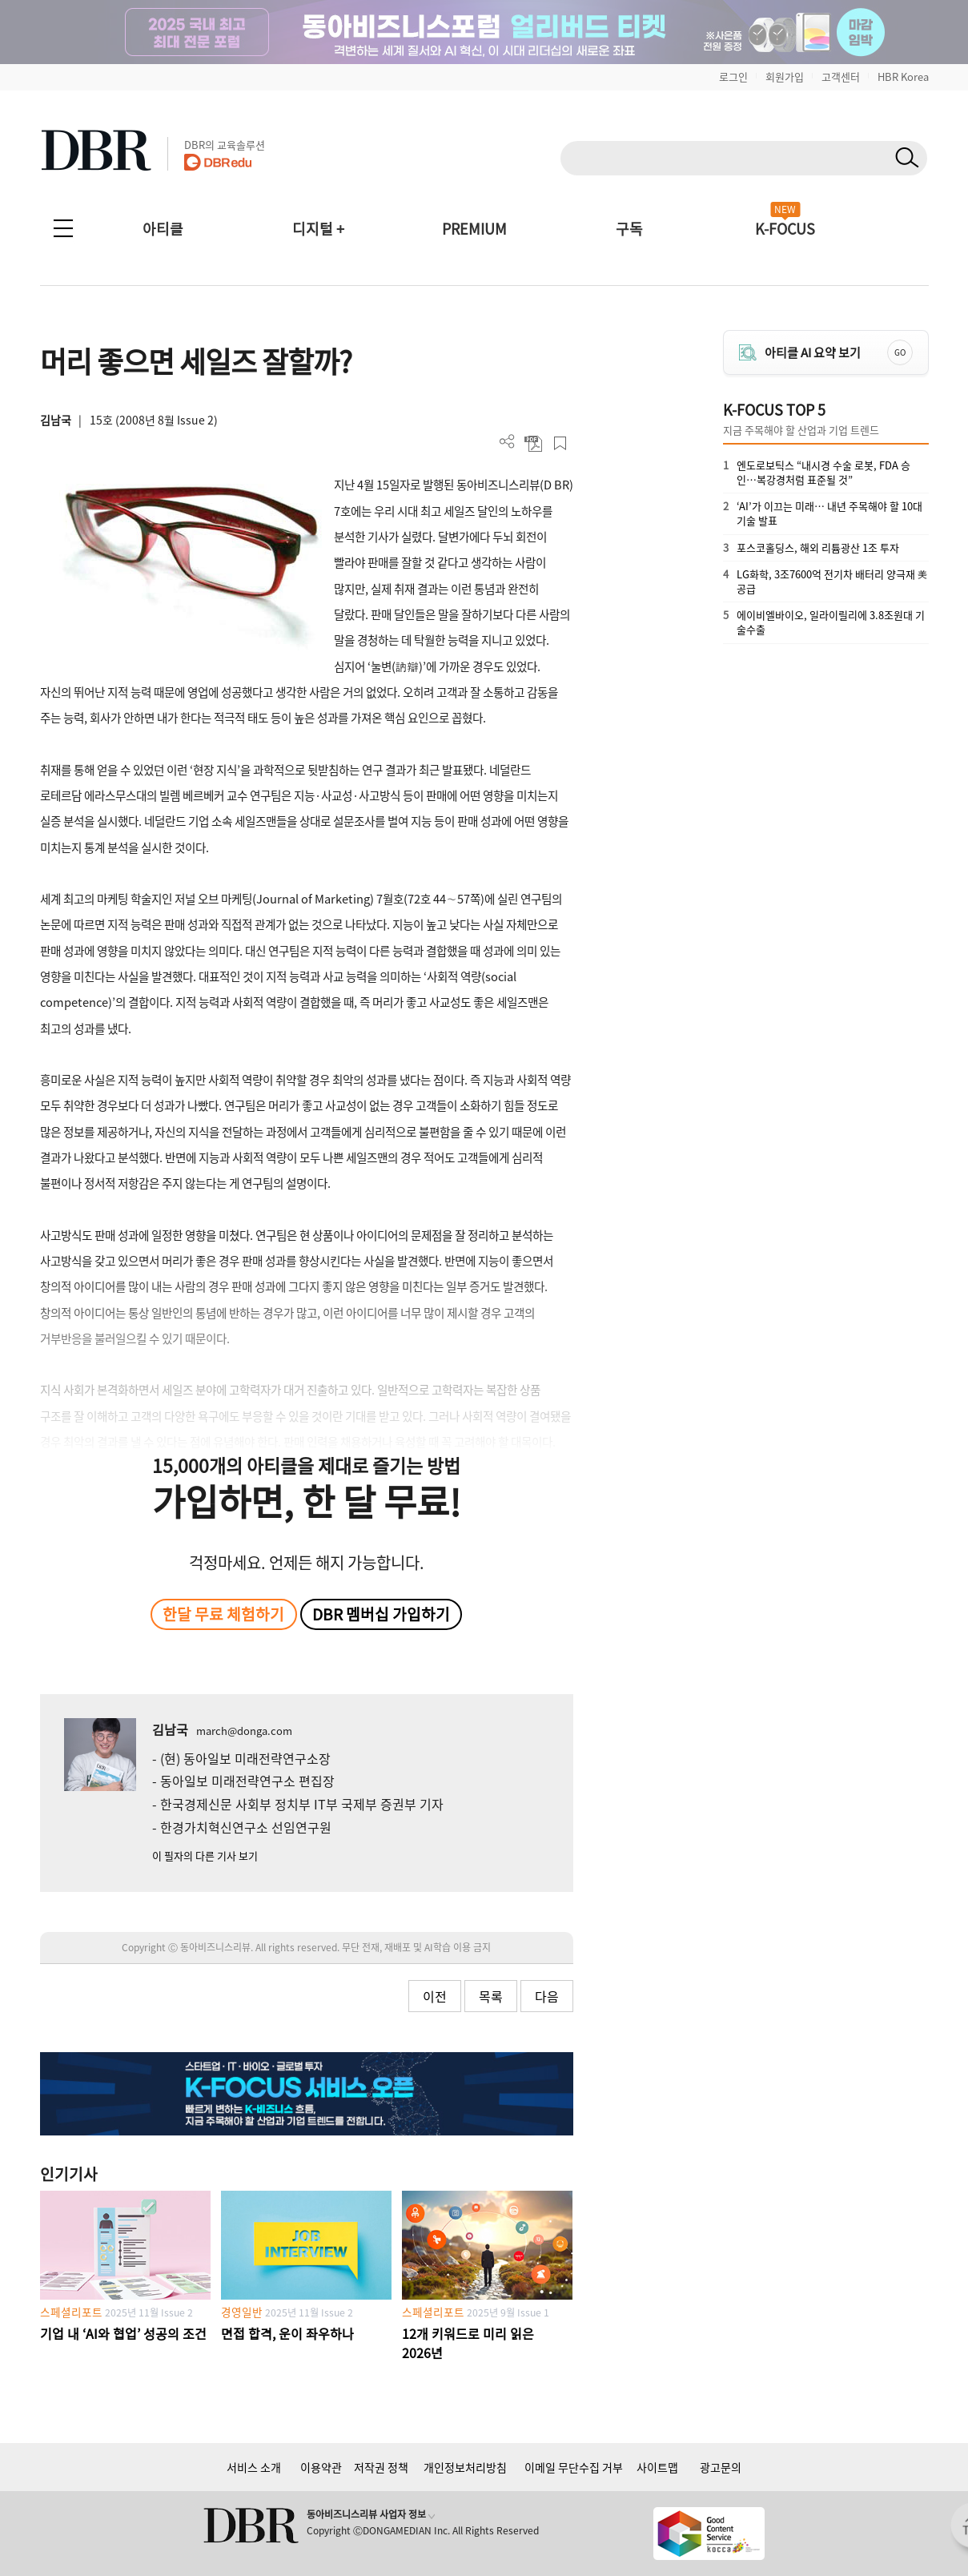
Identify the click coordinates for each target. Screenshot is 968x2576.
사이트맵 (657, 2467)
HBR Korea (903, 76)
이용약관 (321, 2467)
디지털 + (318, 228)
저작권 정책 (381, 2467)
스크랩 (560, 443)
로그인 (733, 76)
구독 (629, 228)
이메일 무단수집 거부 (573, 2467)
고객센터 (840, 76)
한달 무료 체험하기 (223, 1614)
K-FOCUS (785, 228)
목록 (491, 1996)
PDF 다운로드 (533, 443)
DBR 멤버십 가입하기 (381, 1614)
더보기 (507, 442)
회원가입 (784, 76)
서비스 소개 (254, 2467)
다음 (547, 1996)
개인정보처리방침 (465, 2467)
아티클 (163, 228)
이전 (435, 1996)
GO (900, 352)
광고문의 (720, 2467)
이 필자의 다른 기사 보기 (205, 1855)
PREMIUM (474, 228)
